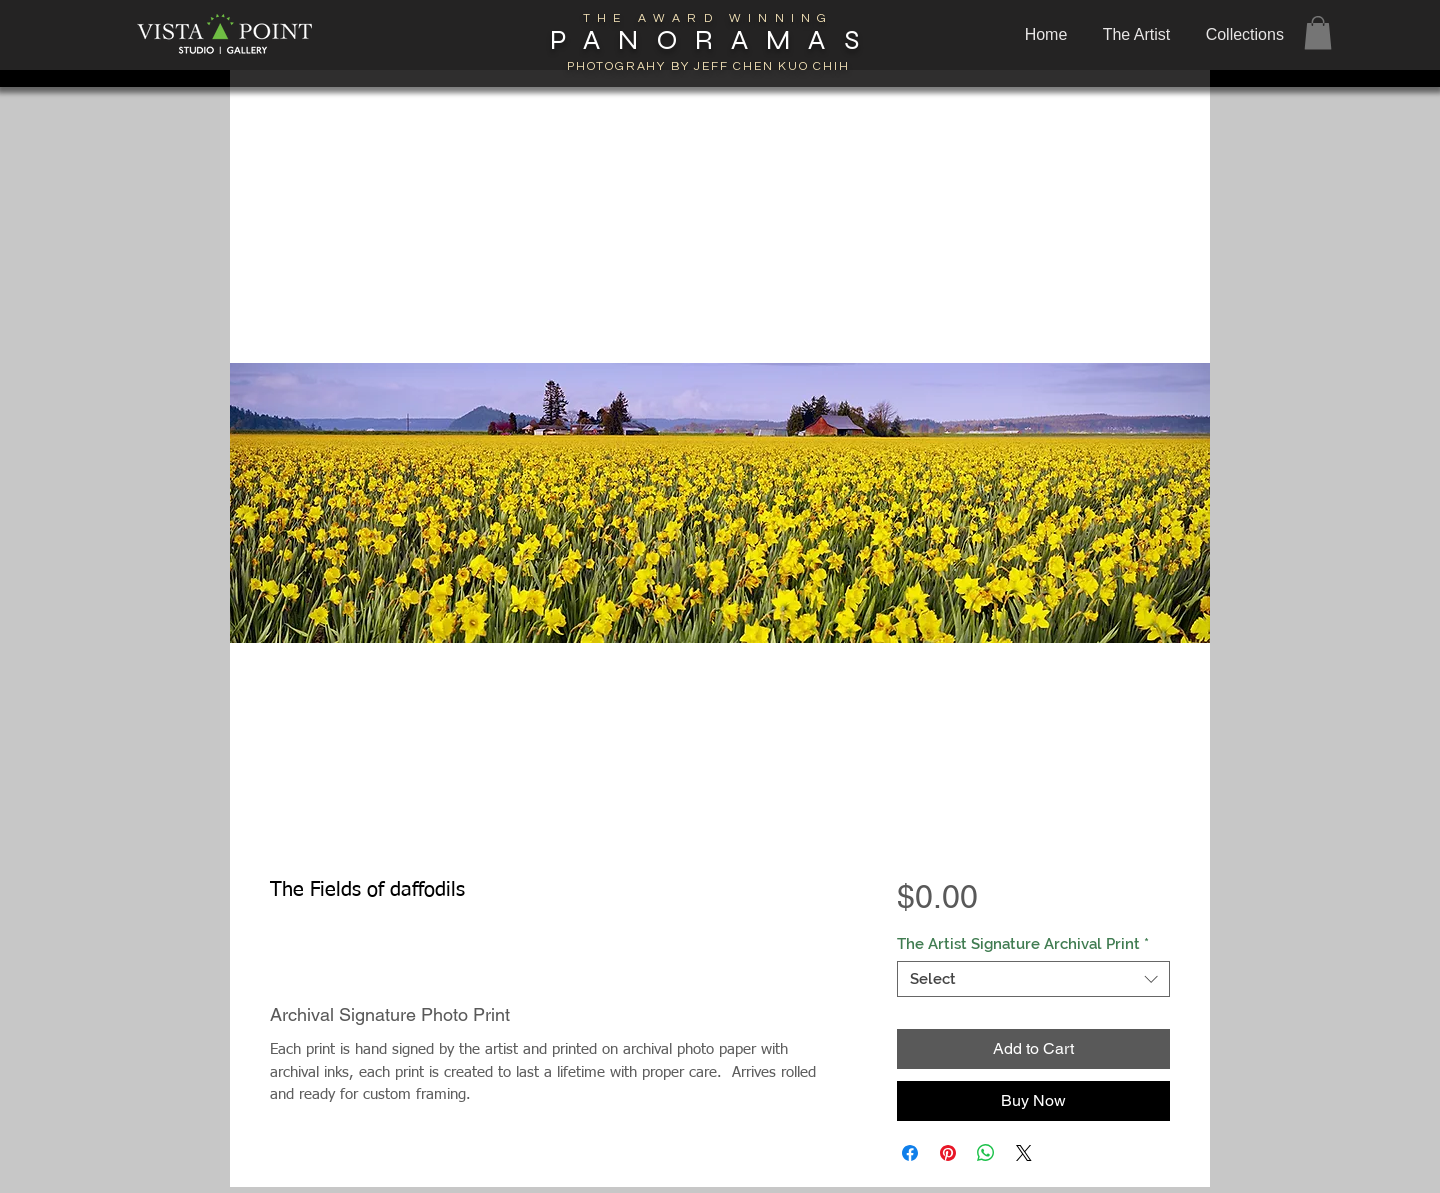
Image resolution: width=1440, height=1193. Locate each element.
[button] (1247, 35)
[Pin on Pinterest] (948, 1153)
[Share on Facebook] (910, 1153)
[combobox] (1033, 979)
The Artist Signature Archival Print (1023, 944)
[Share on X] (1024, 1153)
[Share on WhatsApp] (986, 1153)
